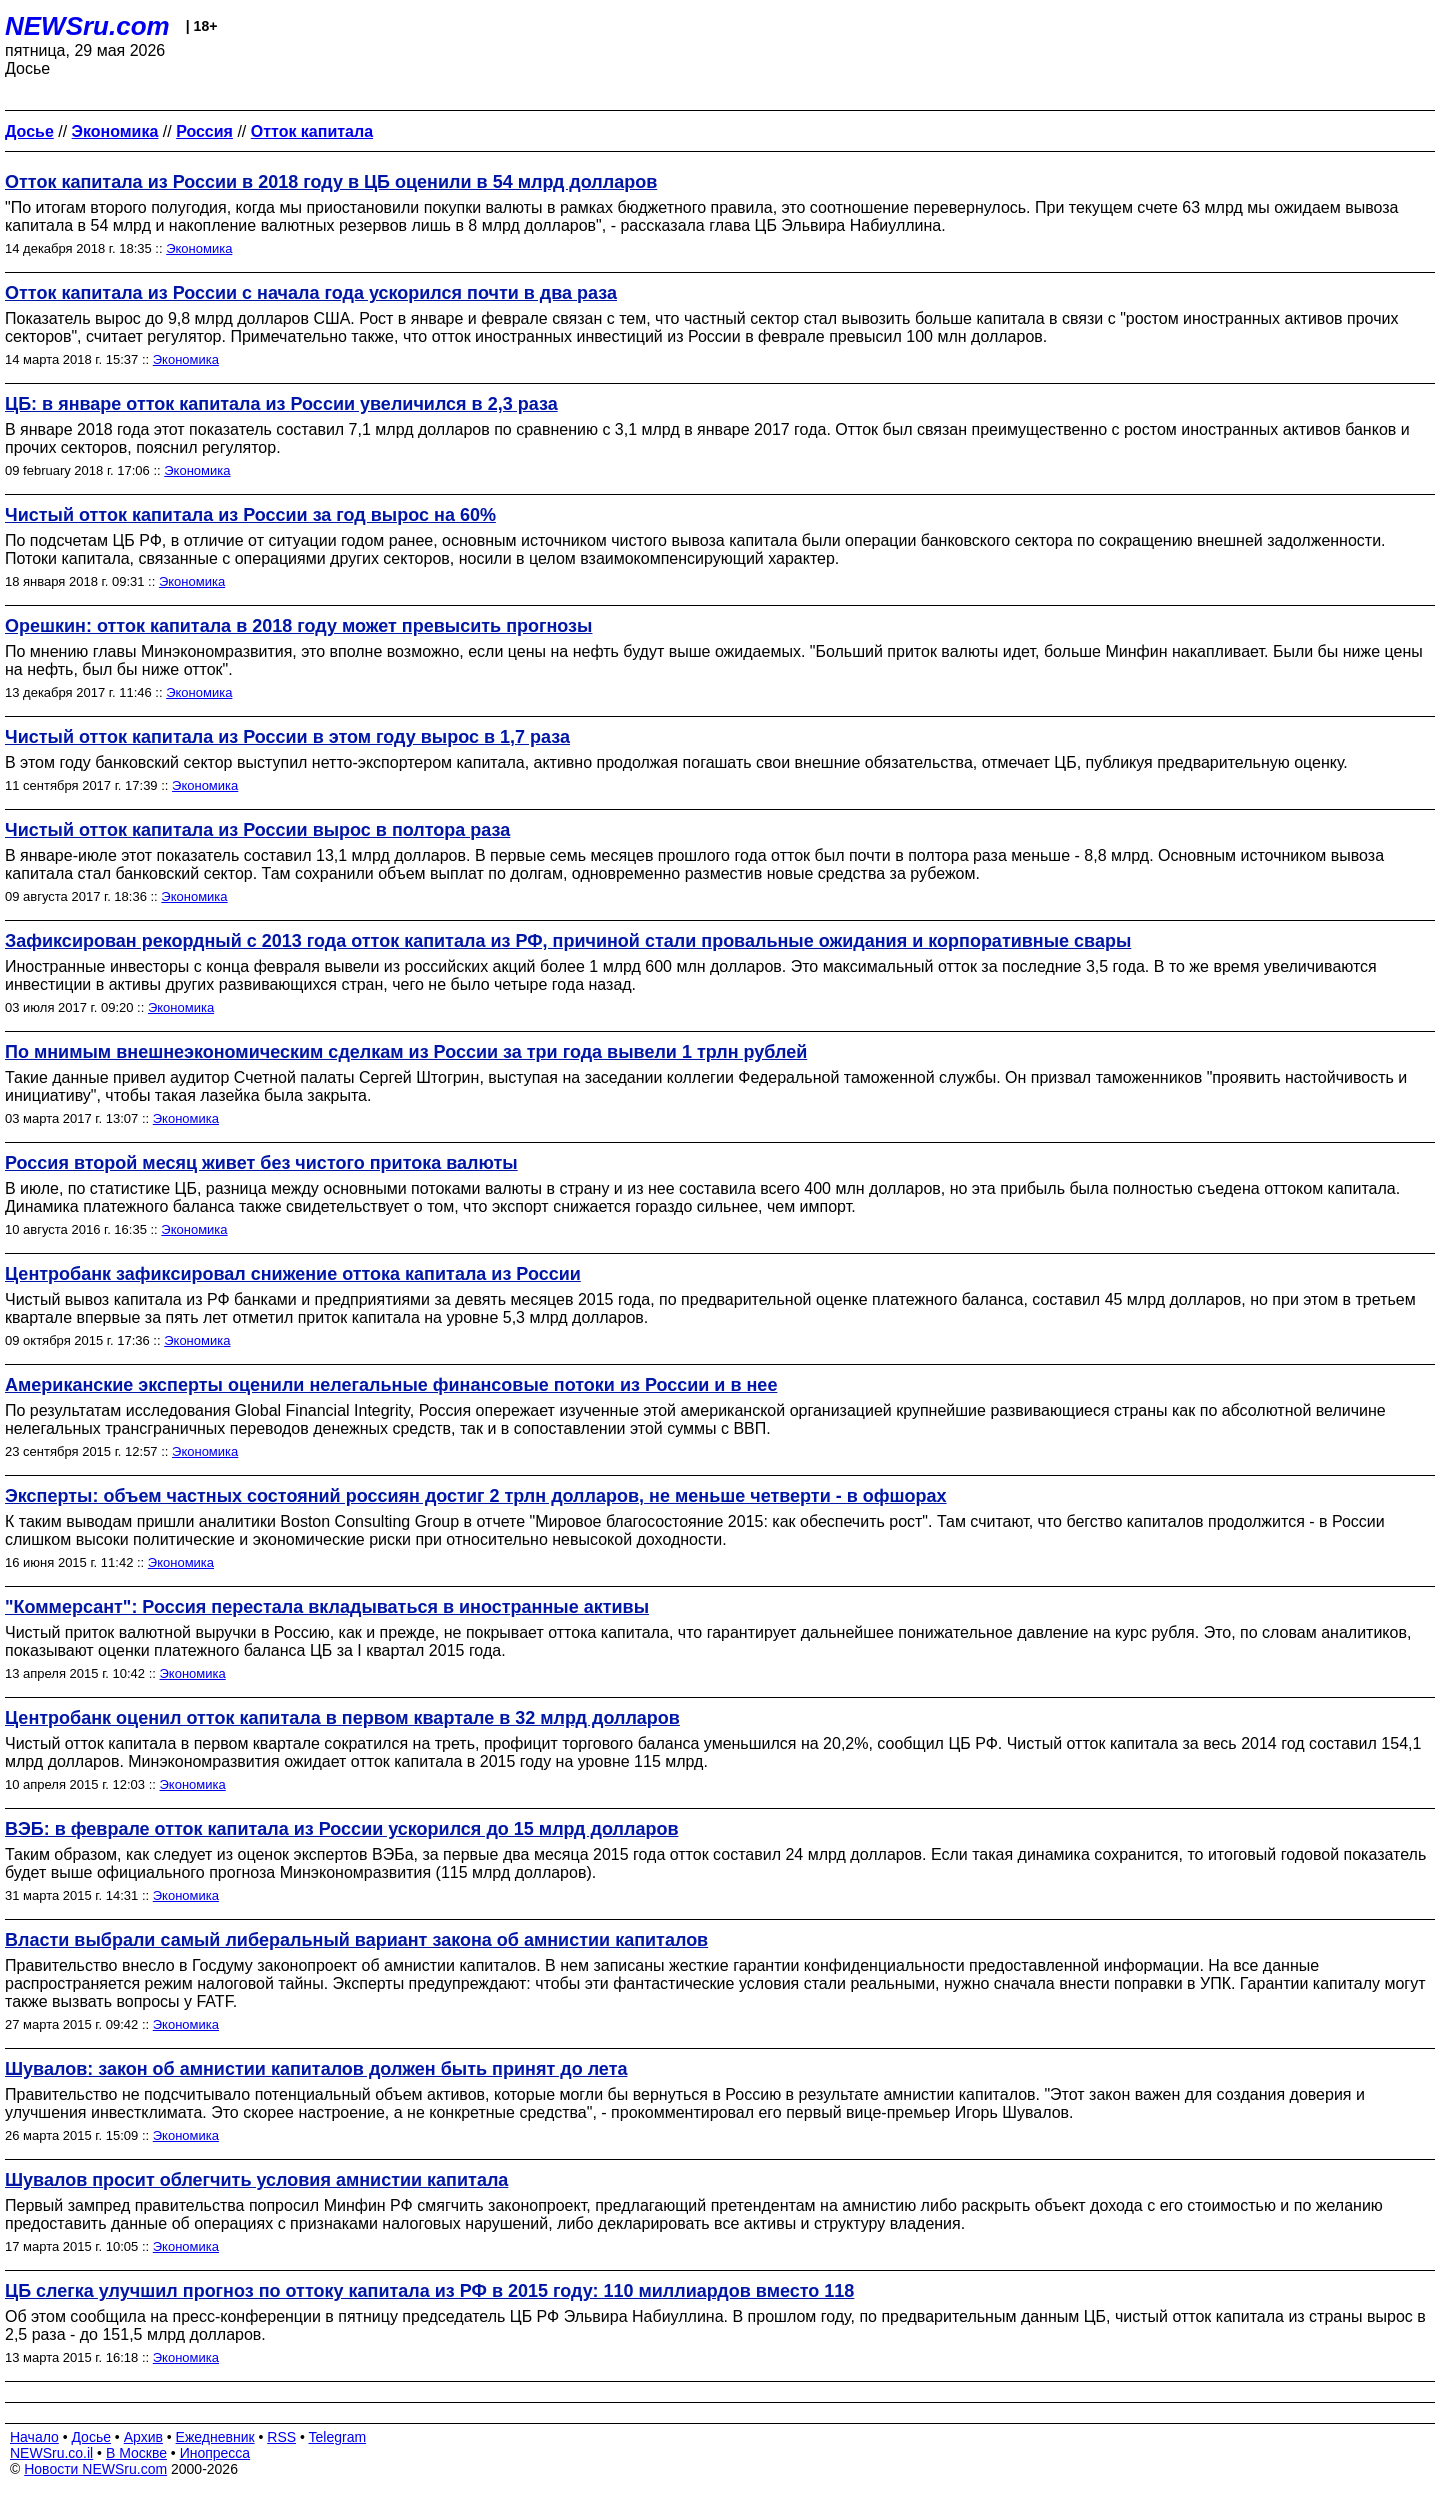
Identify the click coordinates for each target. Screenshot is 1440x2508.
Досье (91, 2437)
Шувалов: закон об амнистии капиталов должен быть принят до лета (316, 2069)
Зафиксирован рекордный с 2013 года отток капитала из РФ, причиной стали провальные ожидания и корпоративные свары (568, 941)
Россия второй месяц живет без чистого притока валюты (261, 1163)
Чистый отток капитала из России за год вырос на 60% (250, 515)
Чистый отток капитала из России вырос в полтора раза (257, 830)
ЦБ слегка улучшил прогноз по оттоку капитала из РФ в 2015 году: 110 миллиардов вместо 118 (429, 2291)
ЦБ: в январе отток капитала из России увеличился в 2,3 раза (281, 404)
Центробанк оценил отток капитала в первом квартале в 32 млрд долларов (342, 1718)
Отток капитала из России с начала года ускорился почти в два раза (311, 293)
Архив (143, 2437)
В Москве (136, 2453)
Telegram (338, 2437)
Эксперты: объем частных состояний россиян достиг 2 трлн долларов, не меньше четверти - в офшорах (476, 1496)
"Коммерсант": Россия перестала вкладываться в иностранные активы (327, 1607)
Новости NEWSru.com (95, 2469)
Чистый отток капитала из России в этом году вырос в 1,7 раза (287, 737)
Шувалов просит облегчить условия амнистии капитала (256, 2180)
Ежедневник (215, 2437)
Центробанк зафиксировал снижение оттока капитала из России (293, 1274)
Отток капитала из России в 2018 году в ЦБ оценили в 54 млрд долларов (331, 182)
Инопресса (215, 2453)
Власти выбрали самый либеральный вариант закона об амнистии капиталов (356, 1940)
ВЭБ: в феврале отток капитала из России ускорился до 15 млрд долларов (341, 1829)
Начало (34, 2437)
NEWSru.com (87, 26)
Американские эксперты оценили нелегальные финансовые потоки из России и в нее (391, 1385)
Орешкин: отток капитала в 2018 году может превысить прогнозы (298, 626)
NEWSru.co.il (51, 2453)
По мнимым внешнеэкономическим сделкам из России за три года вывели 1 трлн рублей (406, 1052)
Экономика (199, 248)
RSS (281, 2437)
